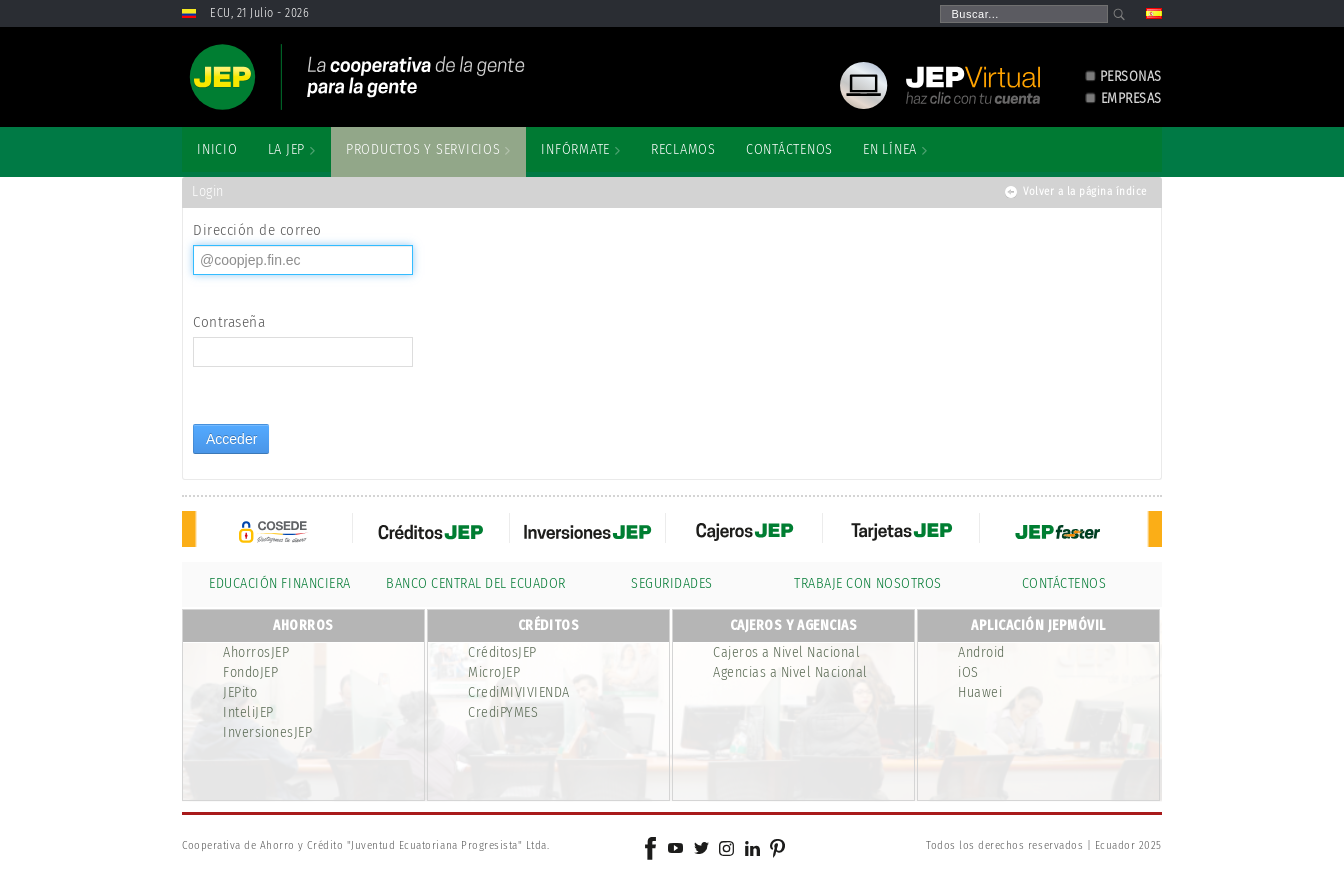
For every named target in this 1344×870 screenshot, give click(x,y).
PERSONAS (1131, 76)
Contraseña (229, 322)
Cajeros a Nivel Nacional (786, 652)
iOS (968, 672)
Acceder (231, 439)
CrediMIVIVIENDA (519, 692)
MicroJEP (494, 672)
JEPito (240, 692)
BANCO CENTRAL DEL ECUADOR (476, 583)
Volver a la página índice (1085, 191)
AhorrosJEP (256, 652)
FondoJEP (250, 672)
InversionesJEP (267, 732)
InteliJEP (248, 712)
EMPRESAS (1131, 98)
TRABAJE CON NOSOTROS (867, 583)
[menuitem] (217, 150)
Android (981, 652)
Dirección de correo (257, 230)
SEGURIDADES (672, 583)
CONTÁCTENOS (1064, 583)
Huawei (980, 692)
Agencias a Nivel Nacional (790, 672)
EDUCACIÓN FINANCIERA (279, 583)
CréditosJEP (502, 652)
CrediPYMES (503, 712)
